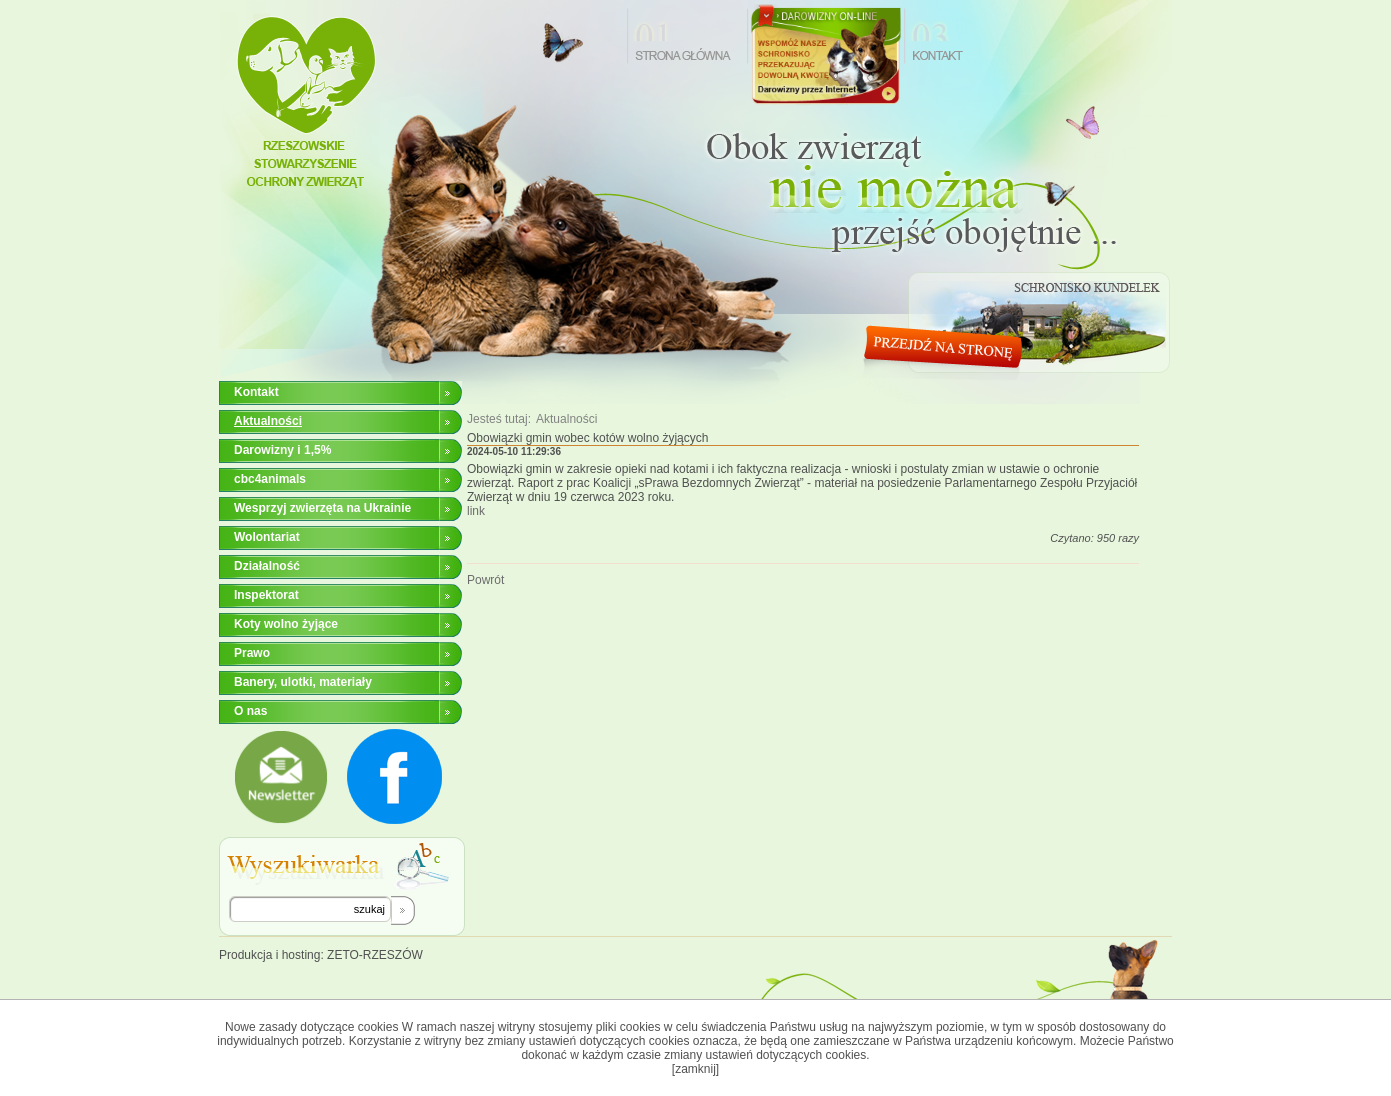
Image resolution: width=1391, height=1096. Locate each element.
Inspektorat (266, 595)
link (476, 511)
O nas (250, 711)
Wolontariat (267, 537)
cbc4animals (270, 479)
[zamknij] (695, 1069)
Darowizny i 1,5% (282, 450)
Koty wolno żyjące (286, 624)
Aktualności (566, 419)
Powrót (485, 580)
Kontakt (256, 392)
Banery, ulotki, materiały (303, 682)
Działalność (267, 566)
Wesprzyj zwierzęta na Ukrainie (322, 508)
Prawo (252, 653)
